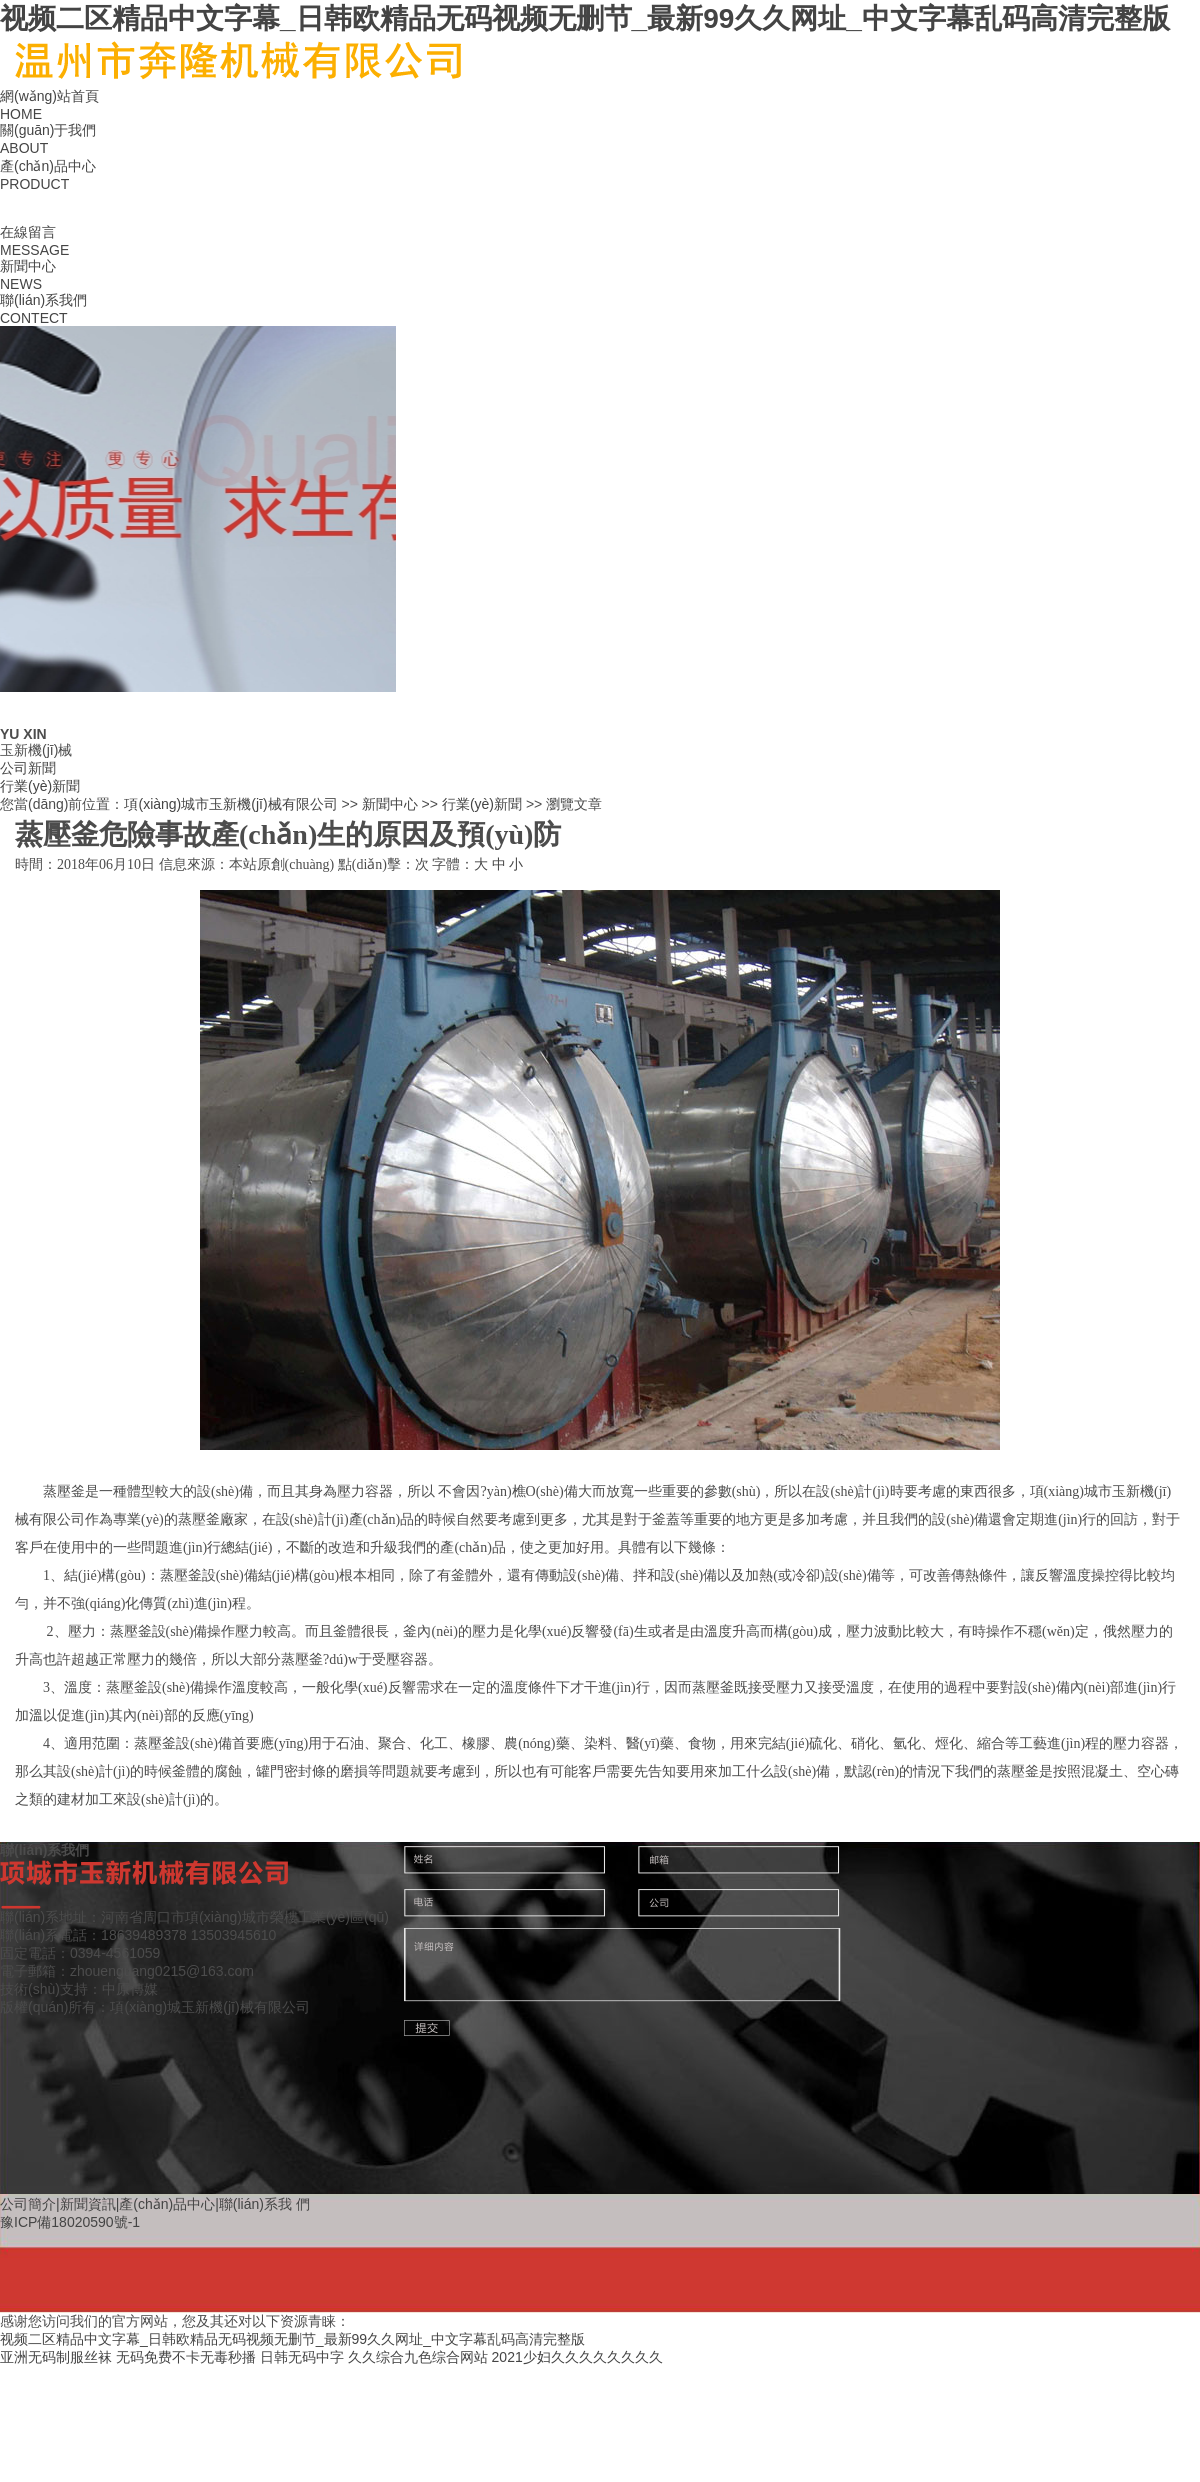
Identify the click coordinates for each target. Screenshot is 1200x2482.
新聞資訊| (90, 2204)
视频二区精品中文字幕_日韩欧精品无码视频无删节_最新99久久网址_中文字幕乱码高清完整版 (585, 18)
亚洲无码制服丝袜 (56, 2357)
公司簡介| (30, 2204)
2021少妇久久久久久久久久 (577, 2357)
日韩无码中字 (302, 2357)
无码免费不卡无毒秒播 (186, 2357)
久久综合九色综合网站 (418, 2357)
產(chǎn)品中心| (169, 2204)
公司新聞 (28, 768)
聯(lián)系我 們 (264, 2204)
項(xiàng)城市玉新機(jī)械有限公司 (230, 804)
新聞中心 (390, 804)
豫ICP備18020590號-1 (70, 2222)
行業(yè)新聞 (40, 786)
